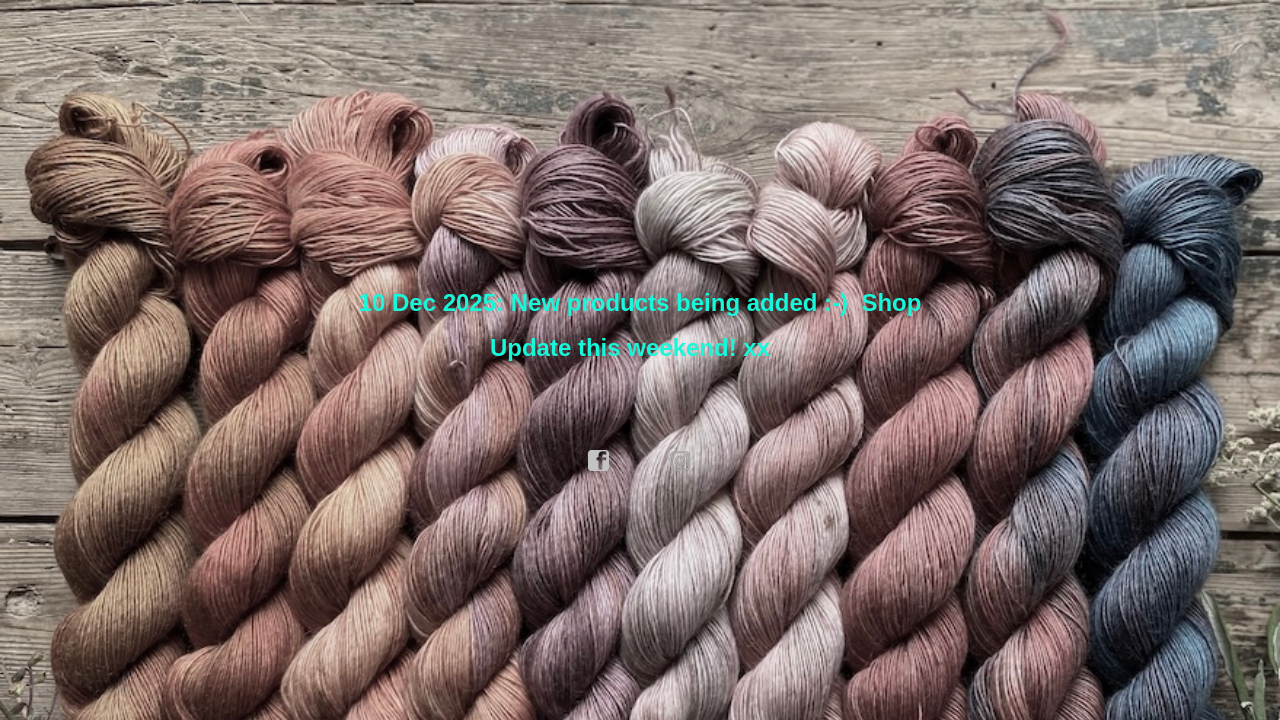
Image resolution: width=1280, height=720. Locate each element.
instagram (681, 461)
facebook (599, 461)
